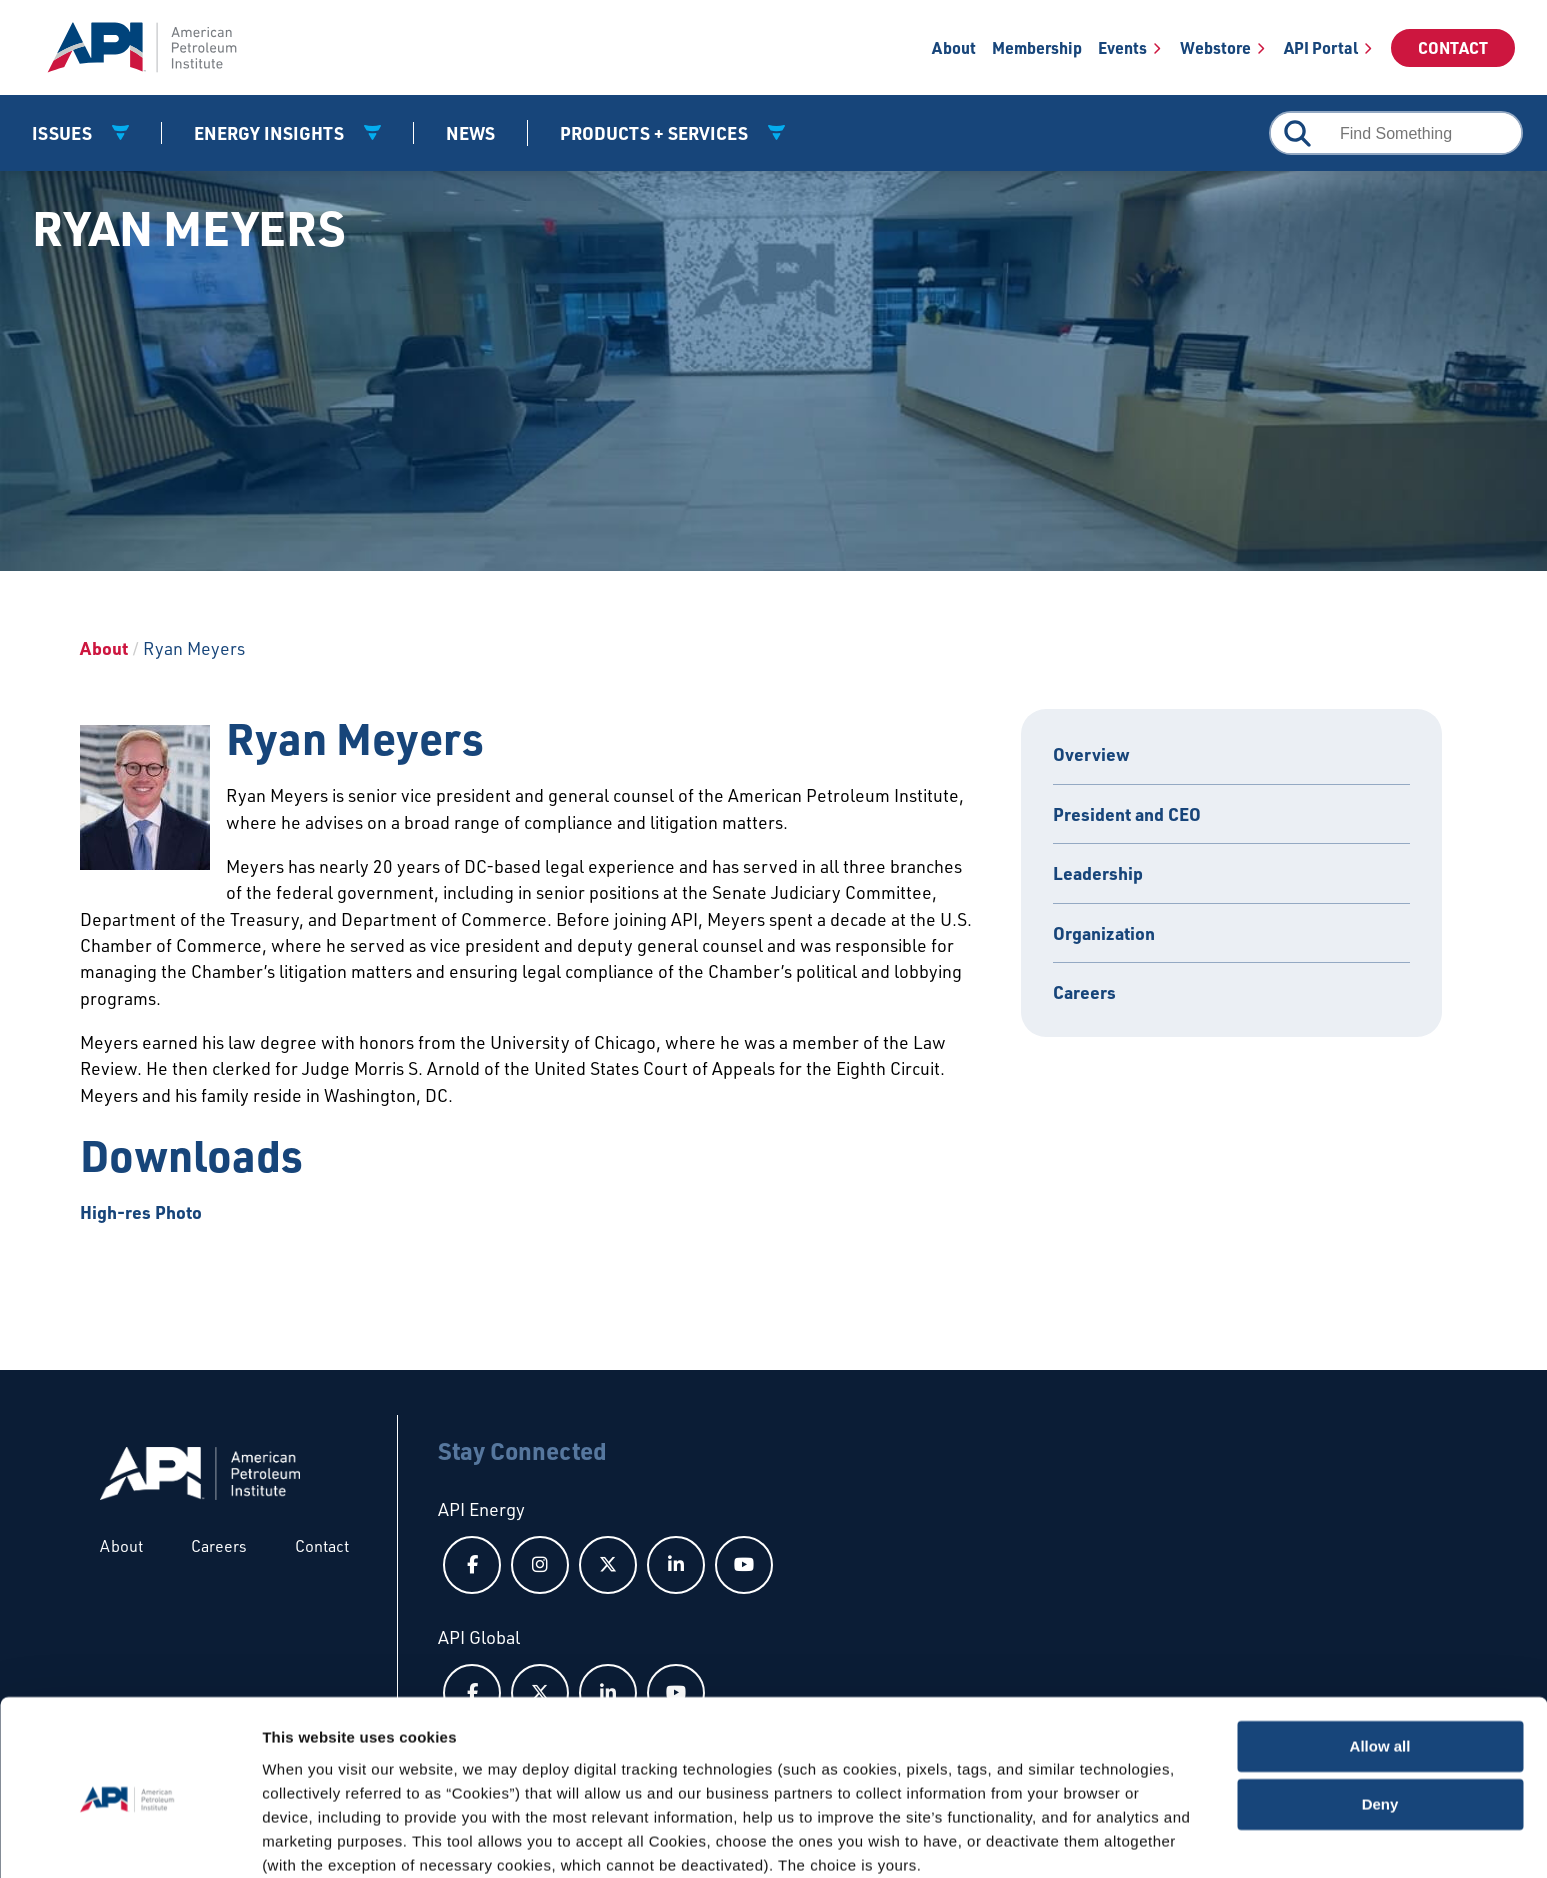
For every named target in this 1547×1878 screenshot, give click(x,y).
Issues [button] (64, 133)
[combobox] (1396, 133)
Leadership (1098, 873)
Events (1122, 47)
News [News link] (470, 133)
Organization (1104, 933)
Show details (308, 1838)
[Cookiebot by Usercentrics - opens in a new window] (129, 1839)
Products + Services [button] (656, 133)
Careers (1084, 992)
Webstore (1215, 47)
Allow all (1380, 1664)
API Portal (1321, 47)
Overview (1091, 754)
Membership (1037, 47)
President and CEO (1127, 814)
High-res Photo (141, 1212)
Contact (1453, 47)
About (954, 47)
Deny (1380, 1722)
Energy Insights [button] (271, 133)
